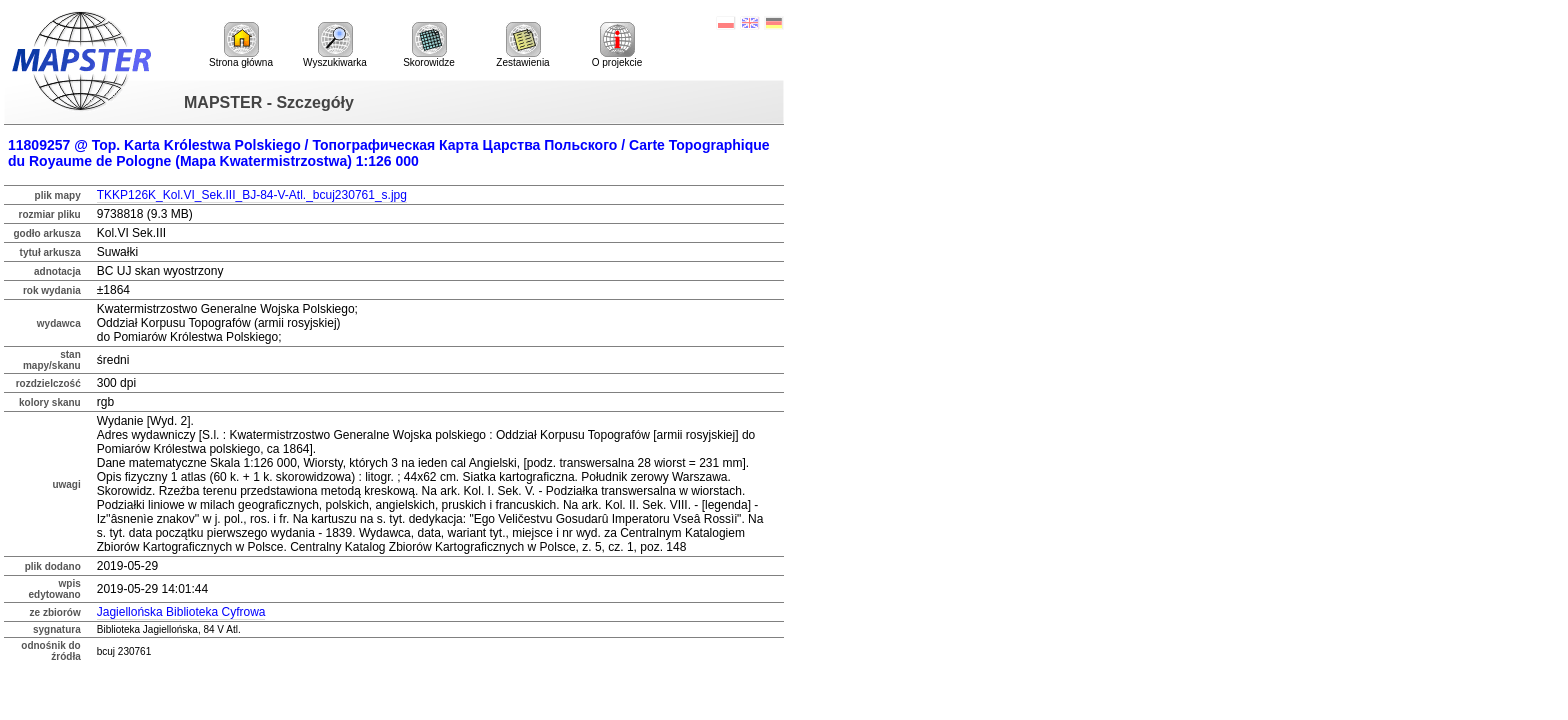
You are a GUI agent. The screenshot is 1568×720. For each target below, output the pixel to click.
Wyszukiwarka (335, 45)
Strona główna (241, 45)
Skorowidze (429, 45)
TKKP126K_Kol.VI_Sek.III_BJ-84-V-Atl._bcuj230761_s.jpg (252, 195)
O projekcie (617, 45)
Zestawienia (522, 45)
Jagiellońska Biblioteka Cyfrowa (181, 612)
